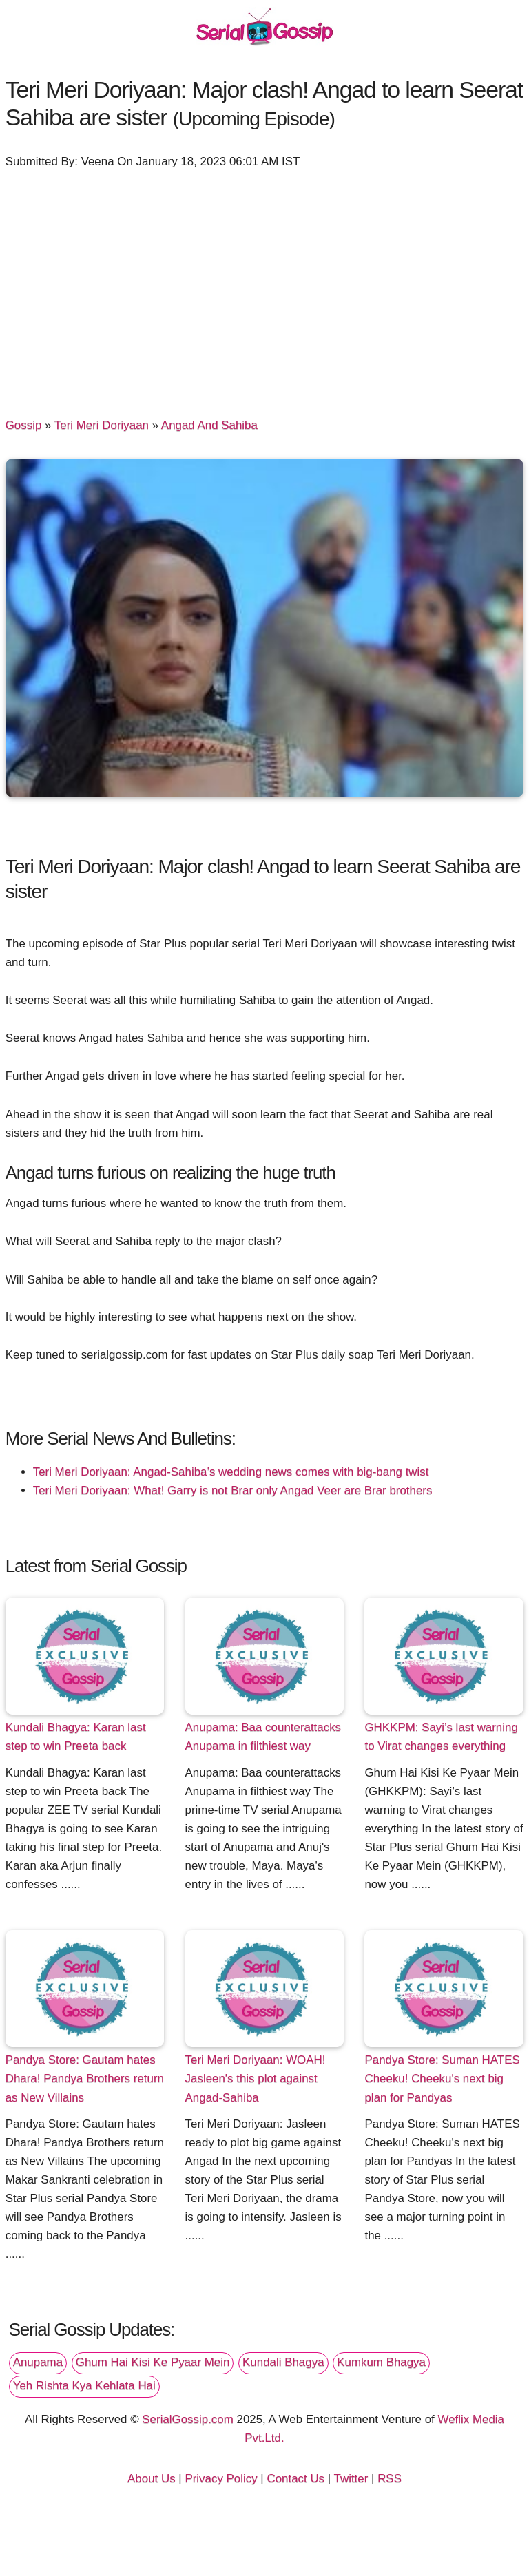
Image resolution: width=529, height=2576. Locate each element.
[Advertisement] (265, 286)
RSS (389, 2478)
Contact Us (295, 2478)
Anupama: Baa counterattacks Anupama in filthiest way (263, 1736)
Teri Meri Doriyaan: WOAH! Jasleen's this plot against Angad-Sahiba (255, 2078)
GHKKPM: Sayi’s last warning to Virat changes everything (440, 1736)
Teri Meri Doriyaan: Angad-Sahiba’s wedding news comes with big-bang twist (231, 1471)
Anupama (38, 2362)
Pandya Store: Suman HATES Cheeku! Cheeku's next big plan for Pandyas (441, 2078)
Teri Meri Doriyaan (101, 425)
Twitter (351, 2478)
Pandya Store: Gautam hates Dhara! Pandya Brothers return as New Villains (85, 2078)
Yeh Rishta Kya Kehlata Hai (84, 2385)
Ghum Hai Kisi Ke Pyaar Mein (153, 2362)
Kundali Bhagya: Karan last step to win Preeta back (76, 1736)
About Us (151, 2478)
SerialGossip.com (187, 2419)
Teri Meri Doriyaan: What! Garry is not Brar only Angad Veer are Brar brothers (233, 1490)
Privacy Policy (221, 2478)
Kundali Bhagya (283, 2362)
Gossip (24, 425)
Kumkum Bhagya (381, 2362)
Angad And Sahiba (209, 425)
